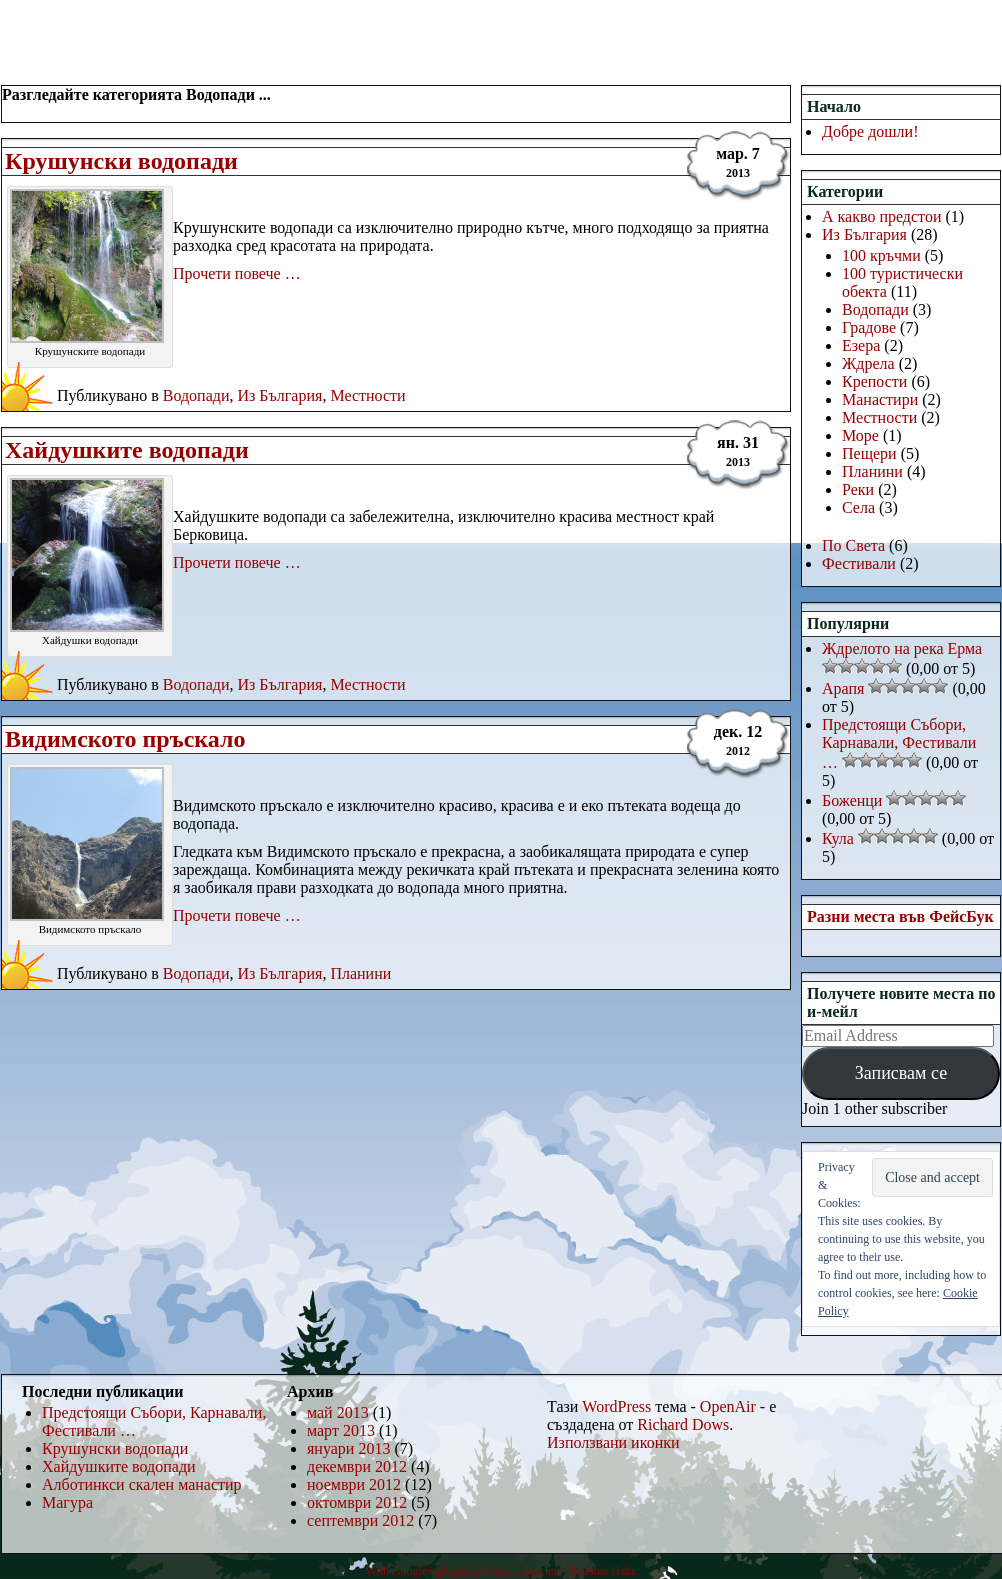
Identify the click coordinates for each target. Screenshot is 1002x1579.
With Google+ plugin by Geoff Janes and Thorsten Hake (500, 1571)
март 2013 (341, 1430)
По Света (853, 545)
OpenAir (728, 1406)
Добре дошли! (870, 131)
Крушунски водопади (121, 161)
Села (858, 507)
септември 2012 (360, 1520)
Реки (858, 489)
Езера (861, 345)
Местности (367, 395)
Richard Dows (683, 1424)
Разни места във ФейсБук (900, 916)
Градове (869, 327)
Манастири (880, 399)
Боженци (852, 800)
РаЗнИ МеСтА (103, 25)
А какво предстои (881, 216)
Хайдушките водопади (127, 450)
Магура (67, 1502)
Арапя (843, 688)
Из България (279, 395)
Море (860, 435)
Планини (360, 973)
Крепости (874, 381)
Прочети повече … (237, 273)
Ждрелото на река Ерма (902, 648)
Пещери (869, 453)
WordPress (616, 1406)
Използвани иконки (613, 1442)
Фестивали (859, 563)
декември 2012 (357, 1466)
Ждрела (868, 363)
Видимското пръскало (125, 739)
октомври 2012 (357, 1502)
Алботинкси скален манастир (142, 1484)
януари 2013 (348, 1448)
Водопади (196, 395)
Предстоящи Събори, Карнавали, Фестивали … (899, 743)
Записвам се (901, 1073)
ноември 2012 (354, 1484)
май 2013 (338, 1412)
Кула (838, 838)
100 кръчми (881, 255)
